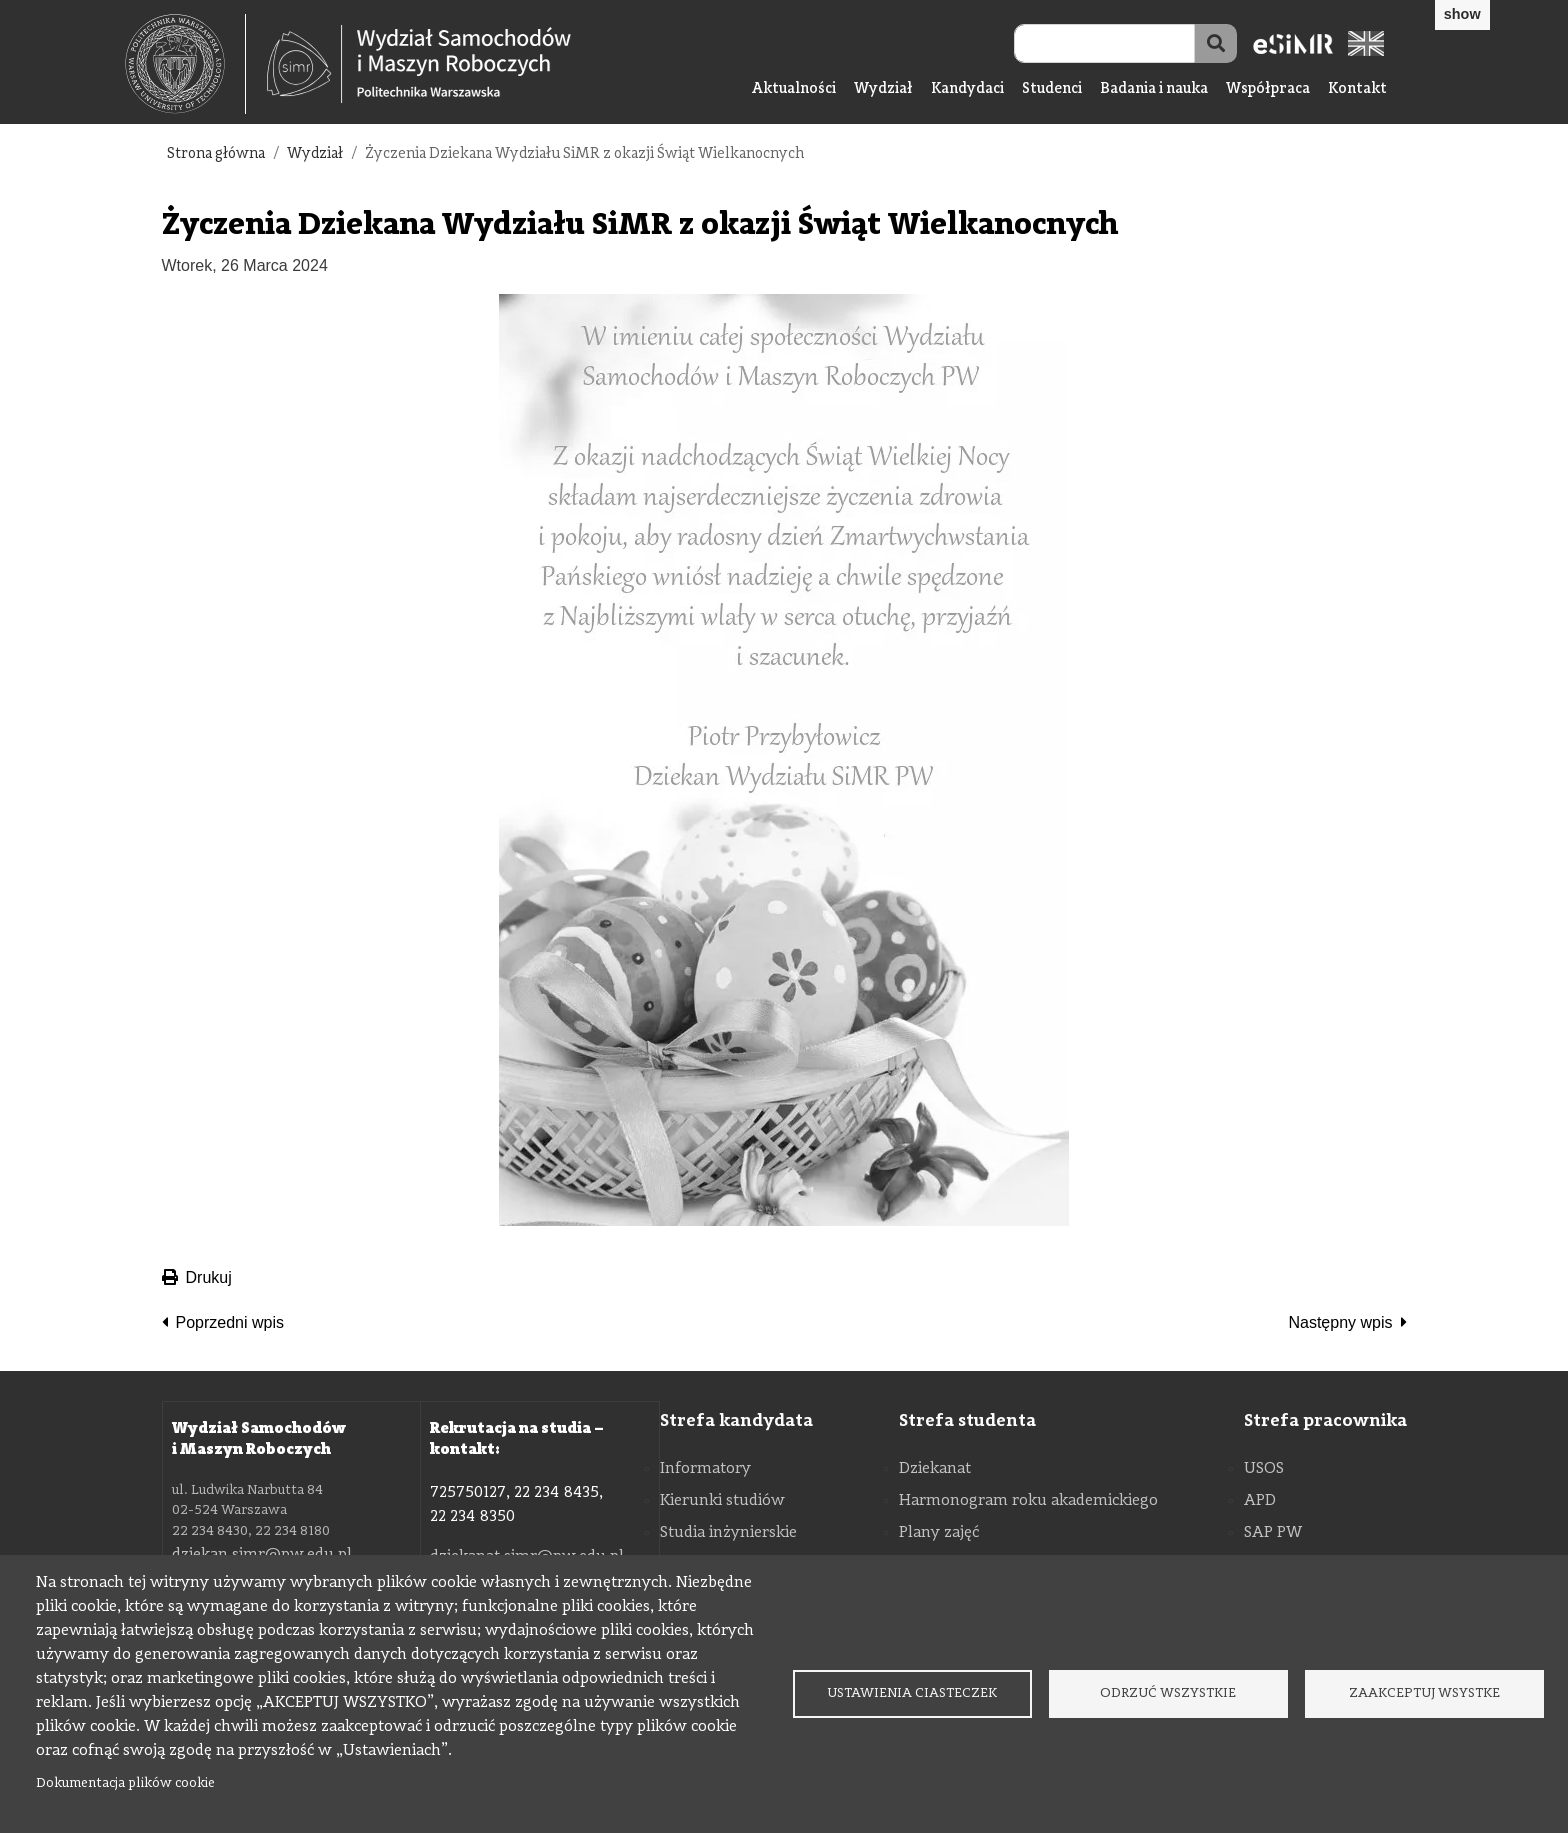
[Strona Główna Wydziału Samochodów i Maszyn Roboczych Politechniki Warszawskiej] (419, 64)
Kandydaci (967, 89)
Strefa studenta (967, 1421)
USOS (1264, 1469)
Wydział (883, 89)
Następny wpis (1340, 1322)
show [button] (1462, 14)
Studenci (1052, 89)
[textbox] (185, 64)
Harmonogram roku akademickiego (1028, 1501)
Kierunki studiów (722, 1501)
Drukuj (197, 1277)
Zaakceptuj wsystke (1424, 1693)
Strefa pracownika (1325, 1421)
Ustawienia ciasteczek (912, 1693)
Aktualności (794, 89)
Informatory (705, 1469)
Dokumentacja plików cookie (125, 1783)
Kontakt (1357, 89)
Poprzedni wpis (230, 1322)
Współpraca (1268, 89)
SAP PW (1273, 1533)
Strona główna (216, 154)
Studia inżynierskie (728, 1533)
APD (1260, 1501)
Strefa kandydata (736, 1421)
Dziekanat (935, 1469)
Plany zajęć (939, 1533)
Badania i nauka (1154, 89)
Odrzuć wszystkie (1168, 1693)
